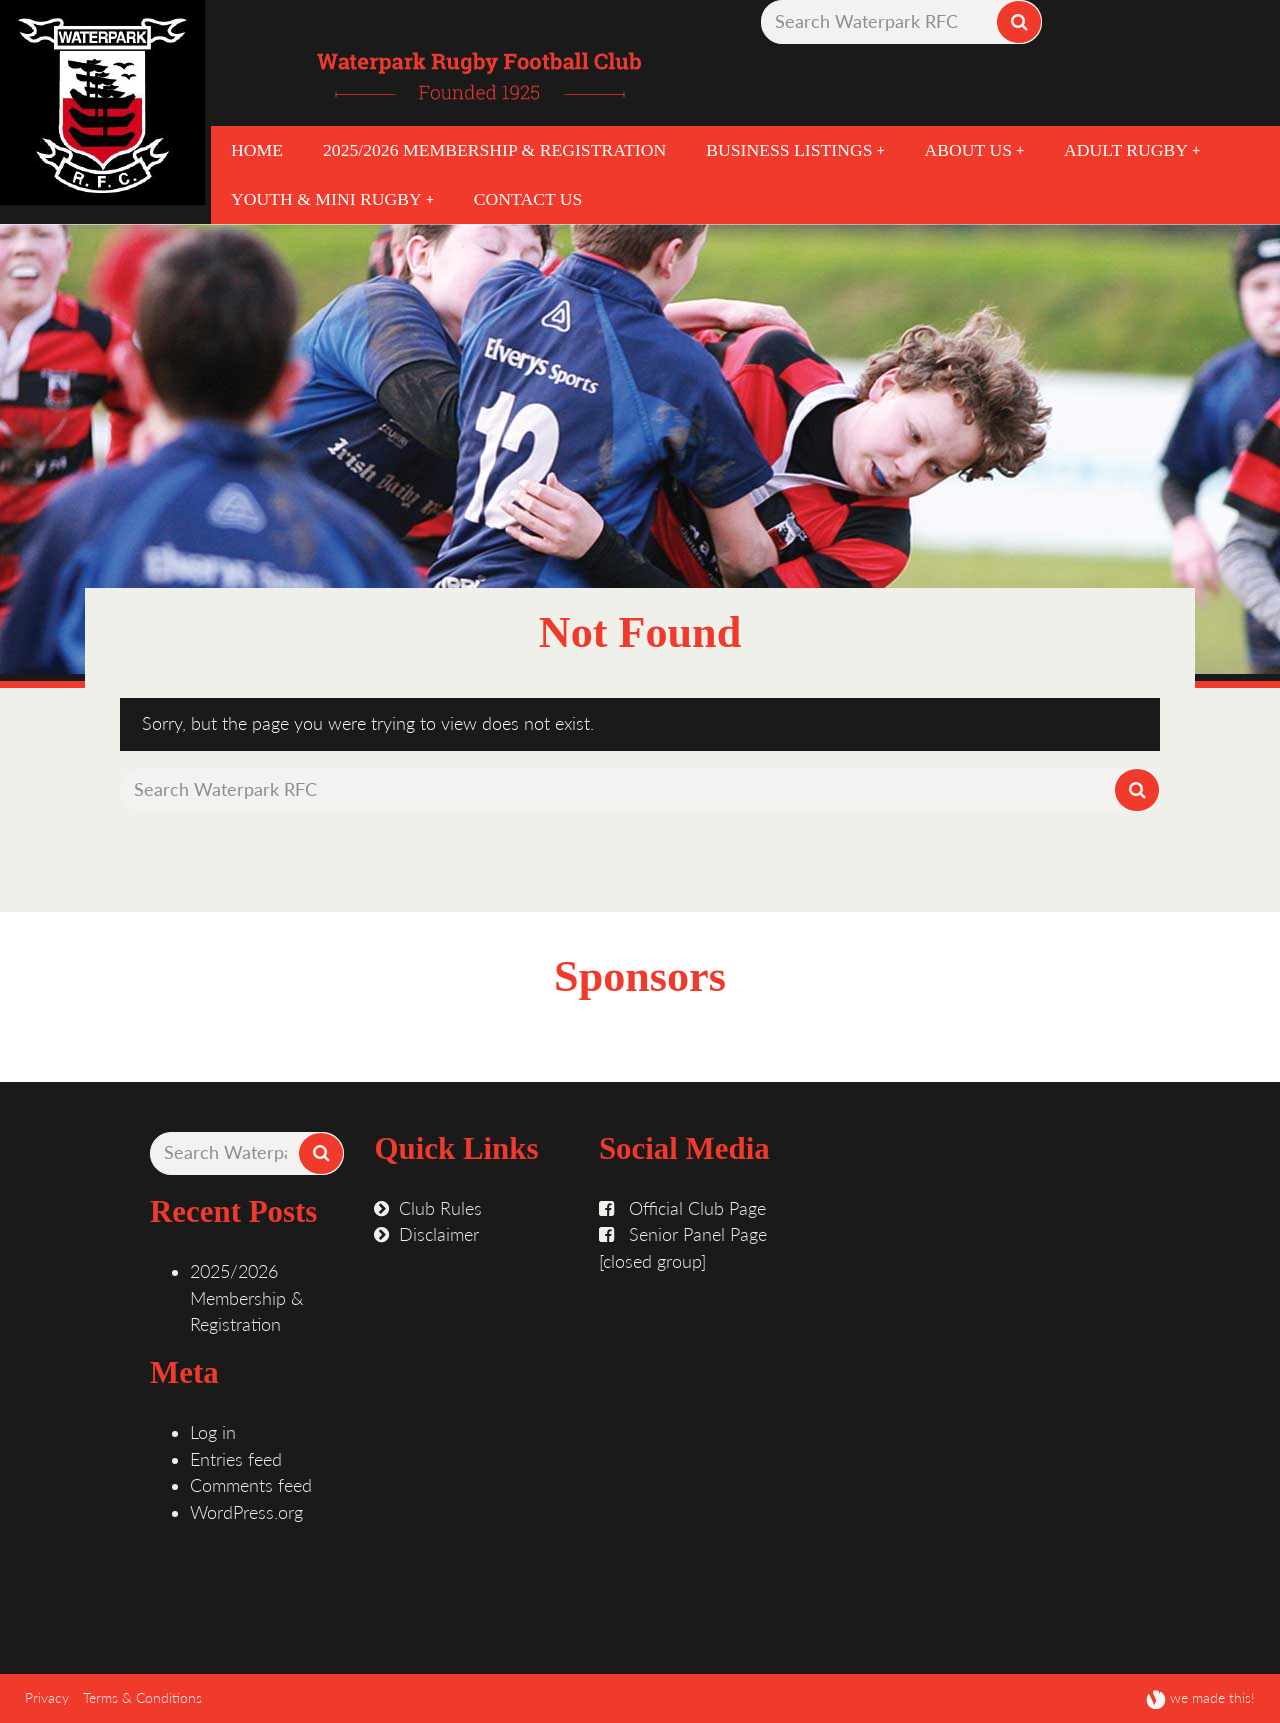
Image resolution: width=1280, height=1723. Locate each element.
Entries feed (236, 1459)
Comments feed (251, 1485)
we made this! (1200, 1697)
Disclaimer (439, 1234)
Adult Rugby (1132, 150)
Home (257, 150)
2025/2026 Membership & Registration (494, 150)
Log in (213, 1432)
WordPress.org (246, 1512)
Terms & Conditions (142, 1697)
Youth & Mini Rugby (332, 199)
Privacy (47, 1697)
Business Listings (795, 150)
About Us (973, 150)
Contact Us (528, 199)
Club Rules (440, 1208)
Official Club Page (682, 1208)
